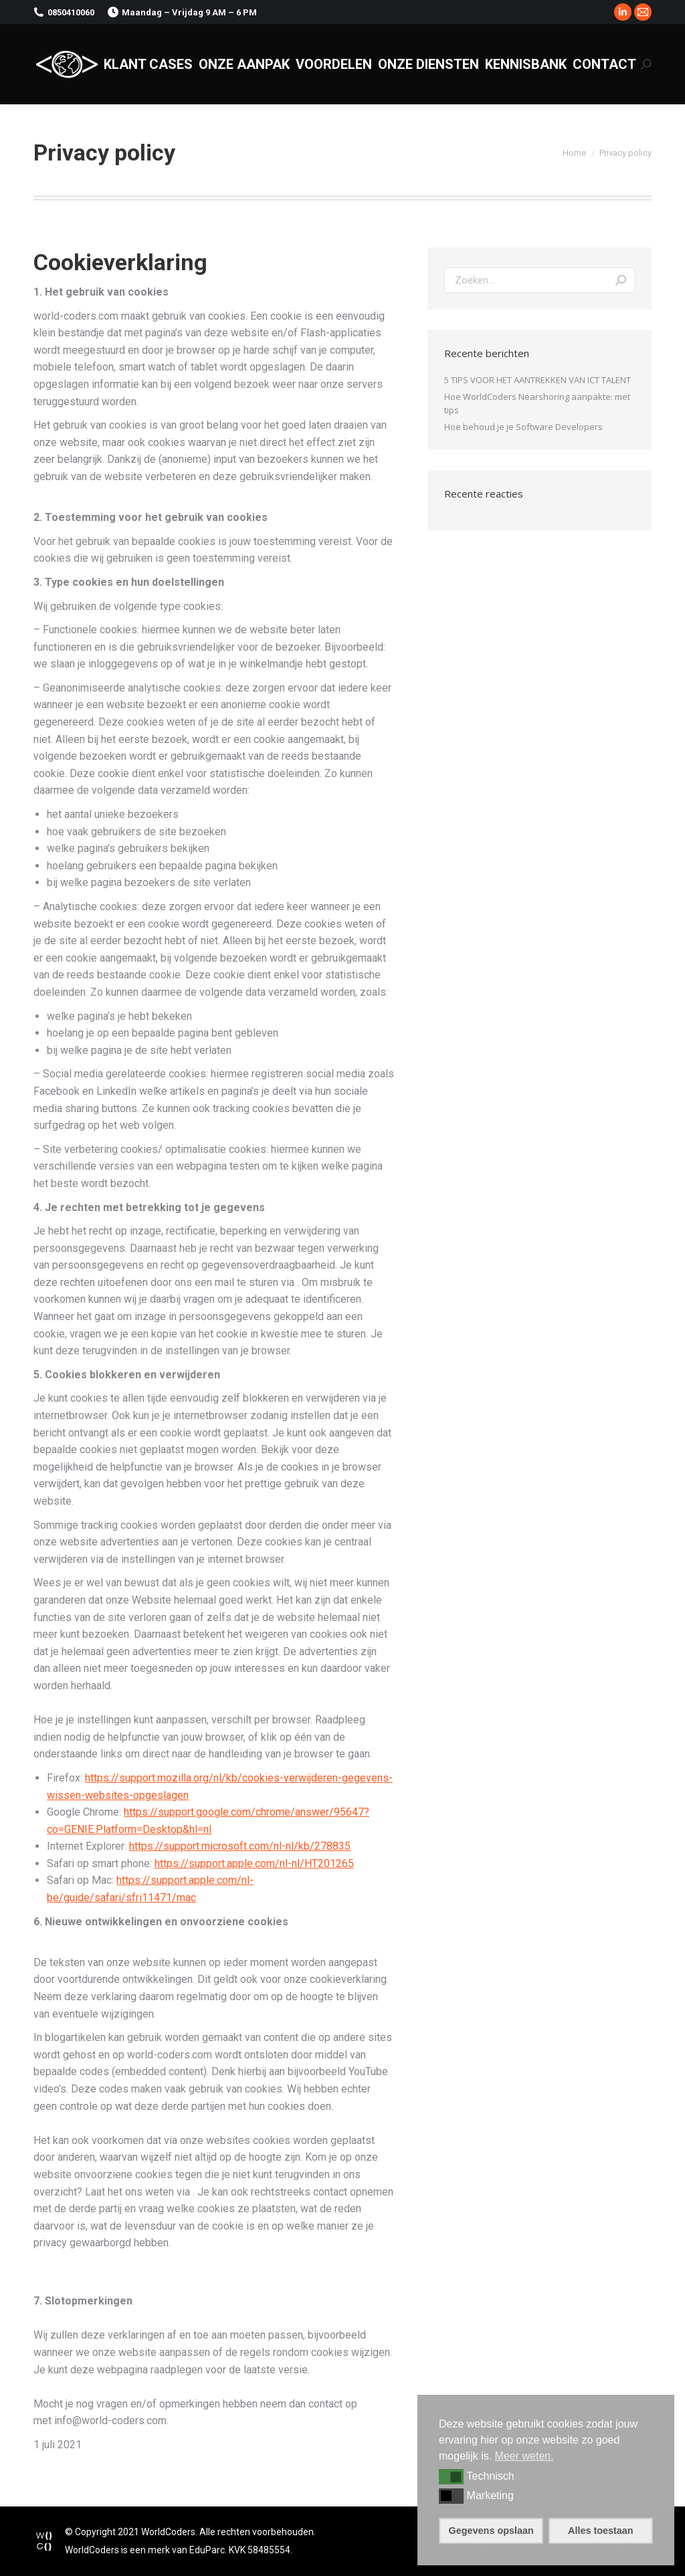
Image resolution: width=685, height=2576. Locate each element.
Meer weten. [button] (524, 2456)
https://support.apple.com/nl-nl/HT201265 (254, 1863)
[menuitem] (147, 64)
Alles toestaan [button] (600, 2530)
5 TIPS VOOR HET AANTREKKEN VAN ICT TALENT (537, 380)
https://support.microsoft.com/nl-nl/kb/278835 (240, 1846)
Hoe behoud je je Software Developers (523, 427)
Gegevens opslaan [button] (491, 2530)
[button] (451, 2476)
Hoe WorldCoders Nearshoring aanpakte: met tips (537, 403)
